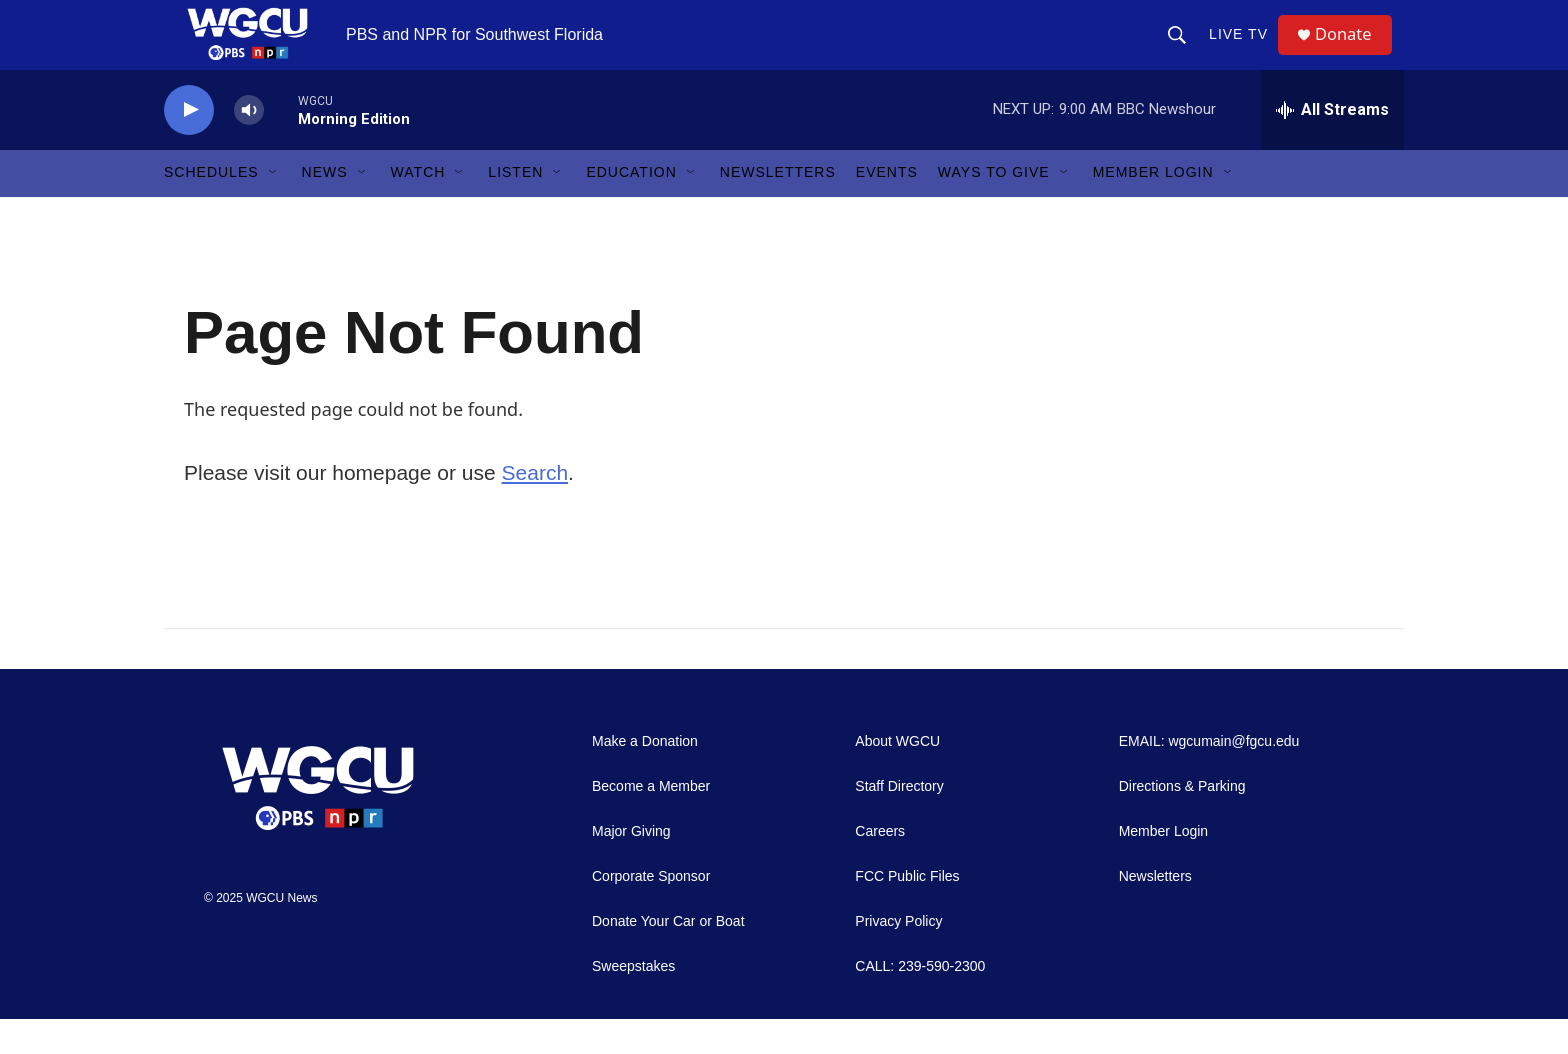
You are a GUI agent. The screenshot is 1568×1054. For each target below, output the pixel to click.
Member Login (1153, 208)
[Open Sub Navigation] (274, 208)
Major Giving (631, 866)
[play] (189, 145)
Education (631, 208)
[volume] (249, 145)
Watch (418, 208)
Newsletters (778, 208)
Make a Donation (645, 776)
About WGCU (897, 776)
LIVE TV (1245, 52)
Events (887, 208)
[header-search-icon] (1184, 52)
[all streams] (1332, 145)
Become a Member (651, 821)
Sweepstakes (633, 1001)
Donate (1353, 52)
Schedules (211, 208)
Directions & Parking (1182, 821)
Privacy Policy (898, 956)
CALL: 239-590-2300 (920, 1001)
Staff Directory (899, 821)
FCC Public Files (907, 911)
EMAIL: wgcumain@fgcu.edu (1209, 776)
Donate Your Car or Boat (668, 956)
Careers (880, 866)
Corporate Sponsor (651, 911)
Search (535, 507)
